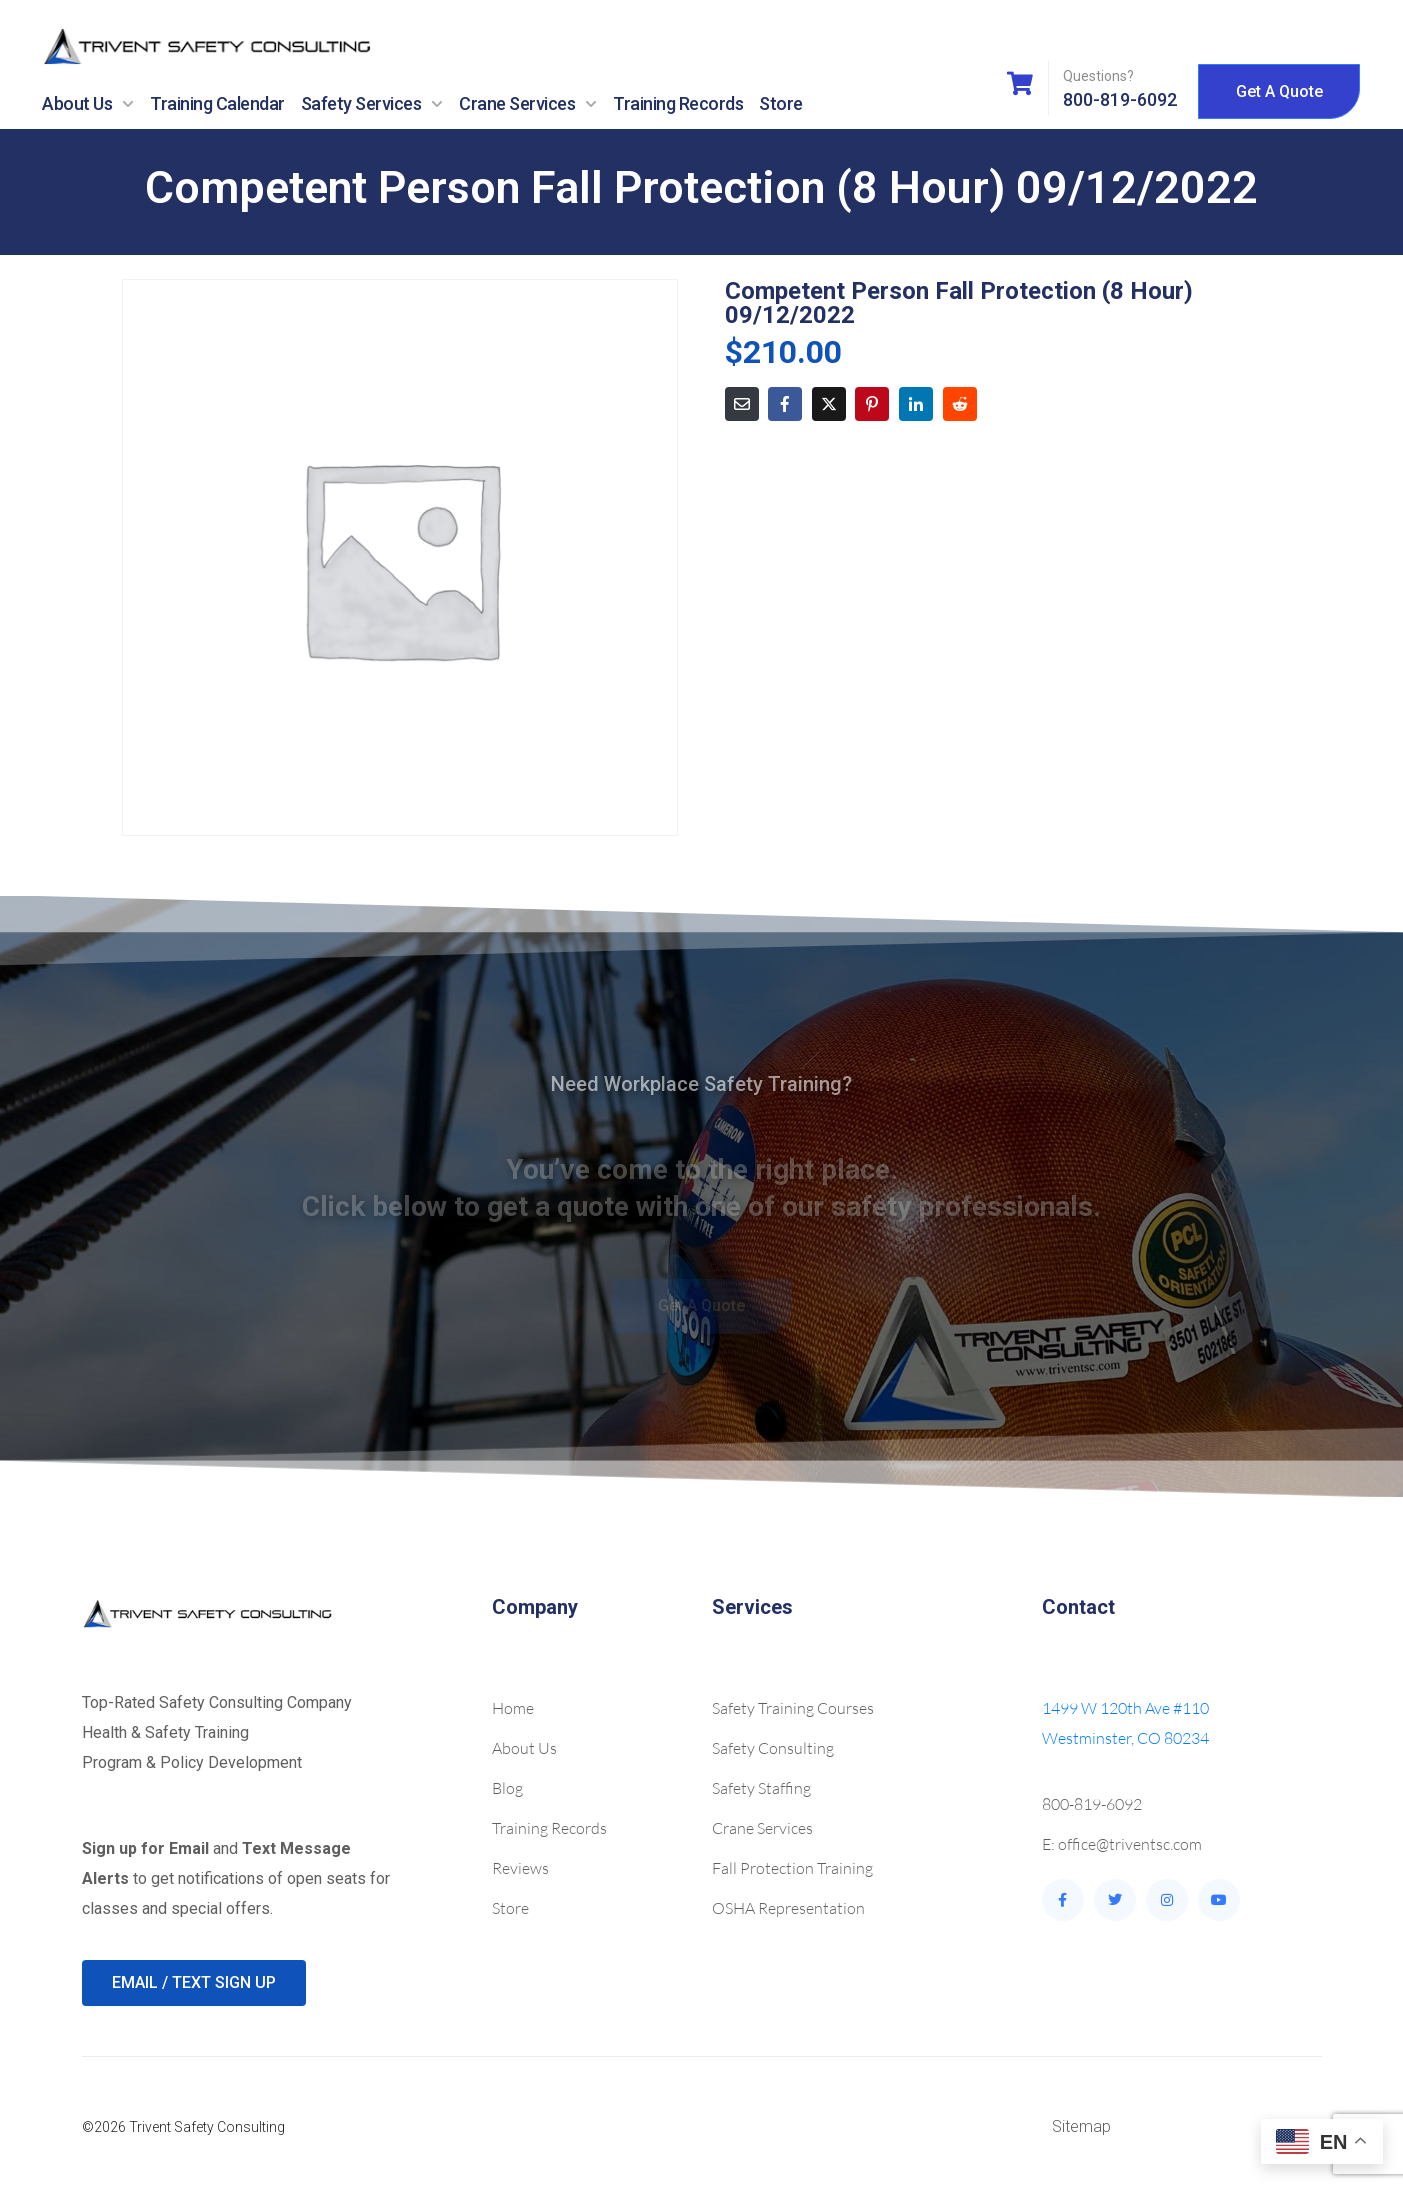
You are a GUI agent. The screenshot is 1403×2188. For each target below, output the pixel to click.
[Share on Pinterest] (872, 404)
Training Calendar (217, 103)
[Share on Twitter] (829, 404)
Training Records (678, 103)
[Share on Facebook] (785, 404)
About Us (88, 104)
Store (781, 103)
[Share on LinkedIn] (916, 404)
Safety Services (372, 104)
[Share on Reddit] (960, 404)
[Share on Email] (742, 404)
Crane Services (528, 104)
